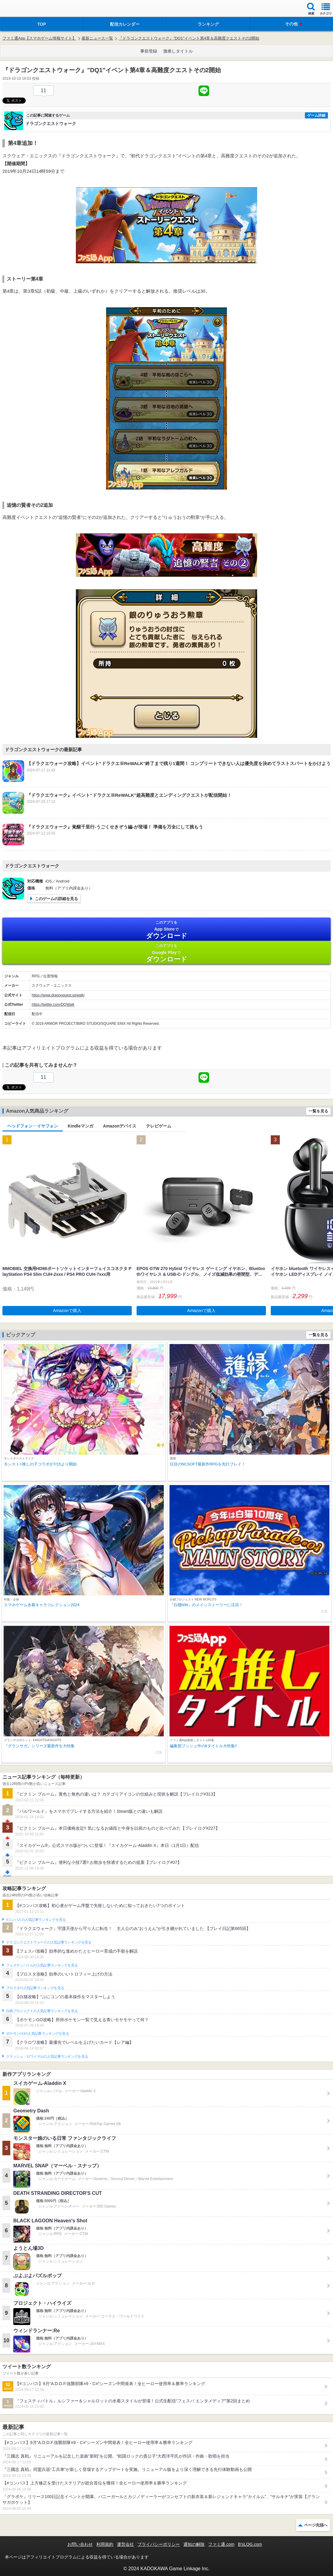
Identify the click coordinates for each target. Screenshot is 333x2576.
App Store (166, 930)
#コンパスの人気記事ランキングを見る (36, 1920)
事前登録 (148, 51)
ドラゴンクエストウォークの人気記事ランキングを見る (49, 1942)
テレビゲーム (158, 1126)
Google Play (166, 953)
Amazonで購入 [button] (67, 1310)
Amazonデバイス (119, 1126)
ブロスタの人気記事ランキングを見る (35, 1988)
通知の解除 (194, 2544)
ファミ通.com (221, 2544)
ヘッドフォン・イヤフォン (32, 1126)
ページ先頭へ (316, 2525)
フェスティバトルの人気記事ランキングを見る (42, 1965)
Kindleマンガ (80, 1126)
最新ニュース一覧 (97, 38)
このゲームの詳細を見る (56, 898)
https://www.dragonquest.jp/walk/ (58, 995)
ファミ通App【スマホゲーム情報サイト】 (39, 38)
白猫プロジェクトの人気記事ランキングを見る (42, 2011)
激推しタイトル (178, 51)
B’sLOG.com (250, 2544)
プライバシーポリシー (158, 2544)
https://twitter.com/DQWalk (53, 1004)
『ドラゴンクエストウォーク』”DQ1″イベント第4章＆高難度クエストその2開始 (188, 38)
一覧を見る (318, 1111)
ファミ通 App (22, 9)
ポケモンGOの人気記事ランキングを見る (37, 2033)
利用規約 (104, 2544)
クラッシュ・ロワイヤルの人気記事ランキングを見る (47, 2056)
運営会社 (125, 2544)
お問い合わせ (80, 2544)
